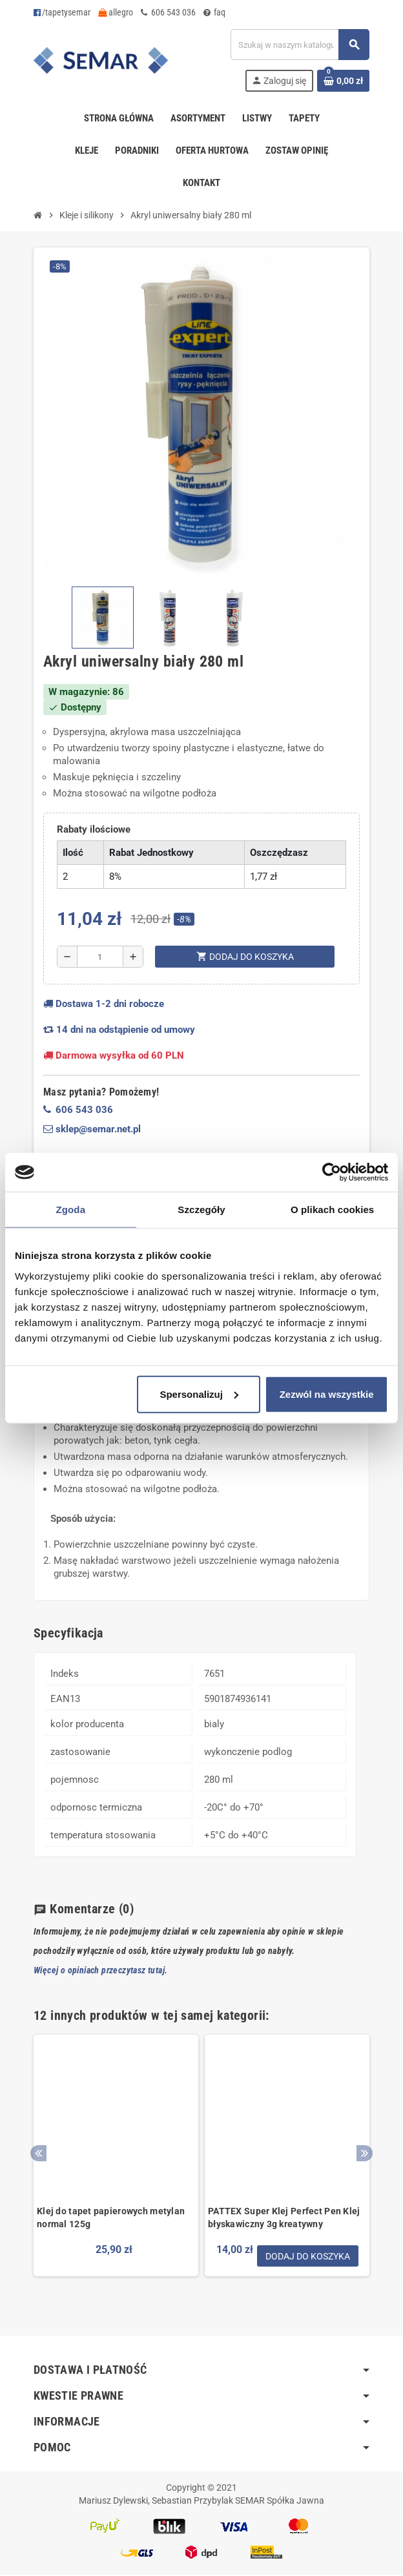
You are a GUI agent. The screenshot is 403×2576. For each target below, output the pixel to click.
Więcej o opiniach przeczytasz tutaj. (100, 1970)
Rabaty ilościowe (93, 829)
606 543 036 (168, 12)
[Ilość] (100, 956)
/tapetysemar (62, 12)
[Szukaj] (300, 44)
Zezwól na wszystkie (327, 1393)
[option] (116, 2166)
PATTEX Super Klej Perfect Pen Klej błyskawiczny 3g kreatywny (284, 2217)
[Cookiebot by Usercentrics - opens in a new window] (331, 1172)
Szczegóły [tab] (201, 1209)
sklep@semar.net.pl (92, 1129)
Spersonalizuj (199, 1393)
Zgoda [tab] (71, 1209)
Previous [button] (38, 2154)
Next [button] (364, 2154)
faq (214, 12)
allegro (115, 12)
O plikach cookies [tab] (332, 1209)
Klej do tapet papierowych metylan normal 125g (111, 2217)
